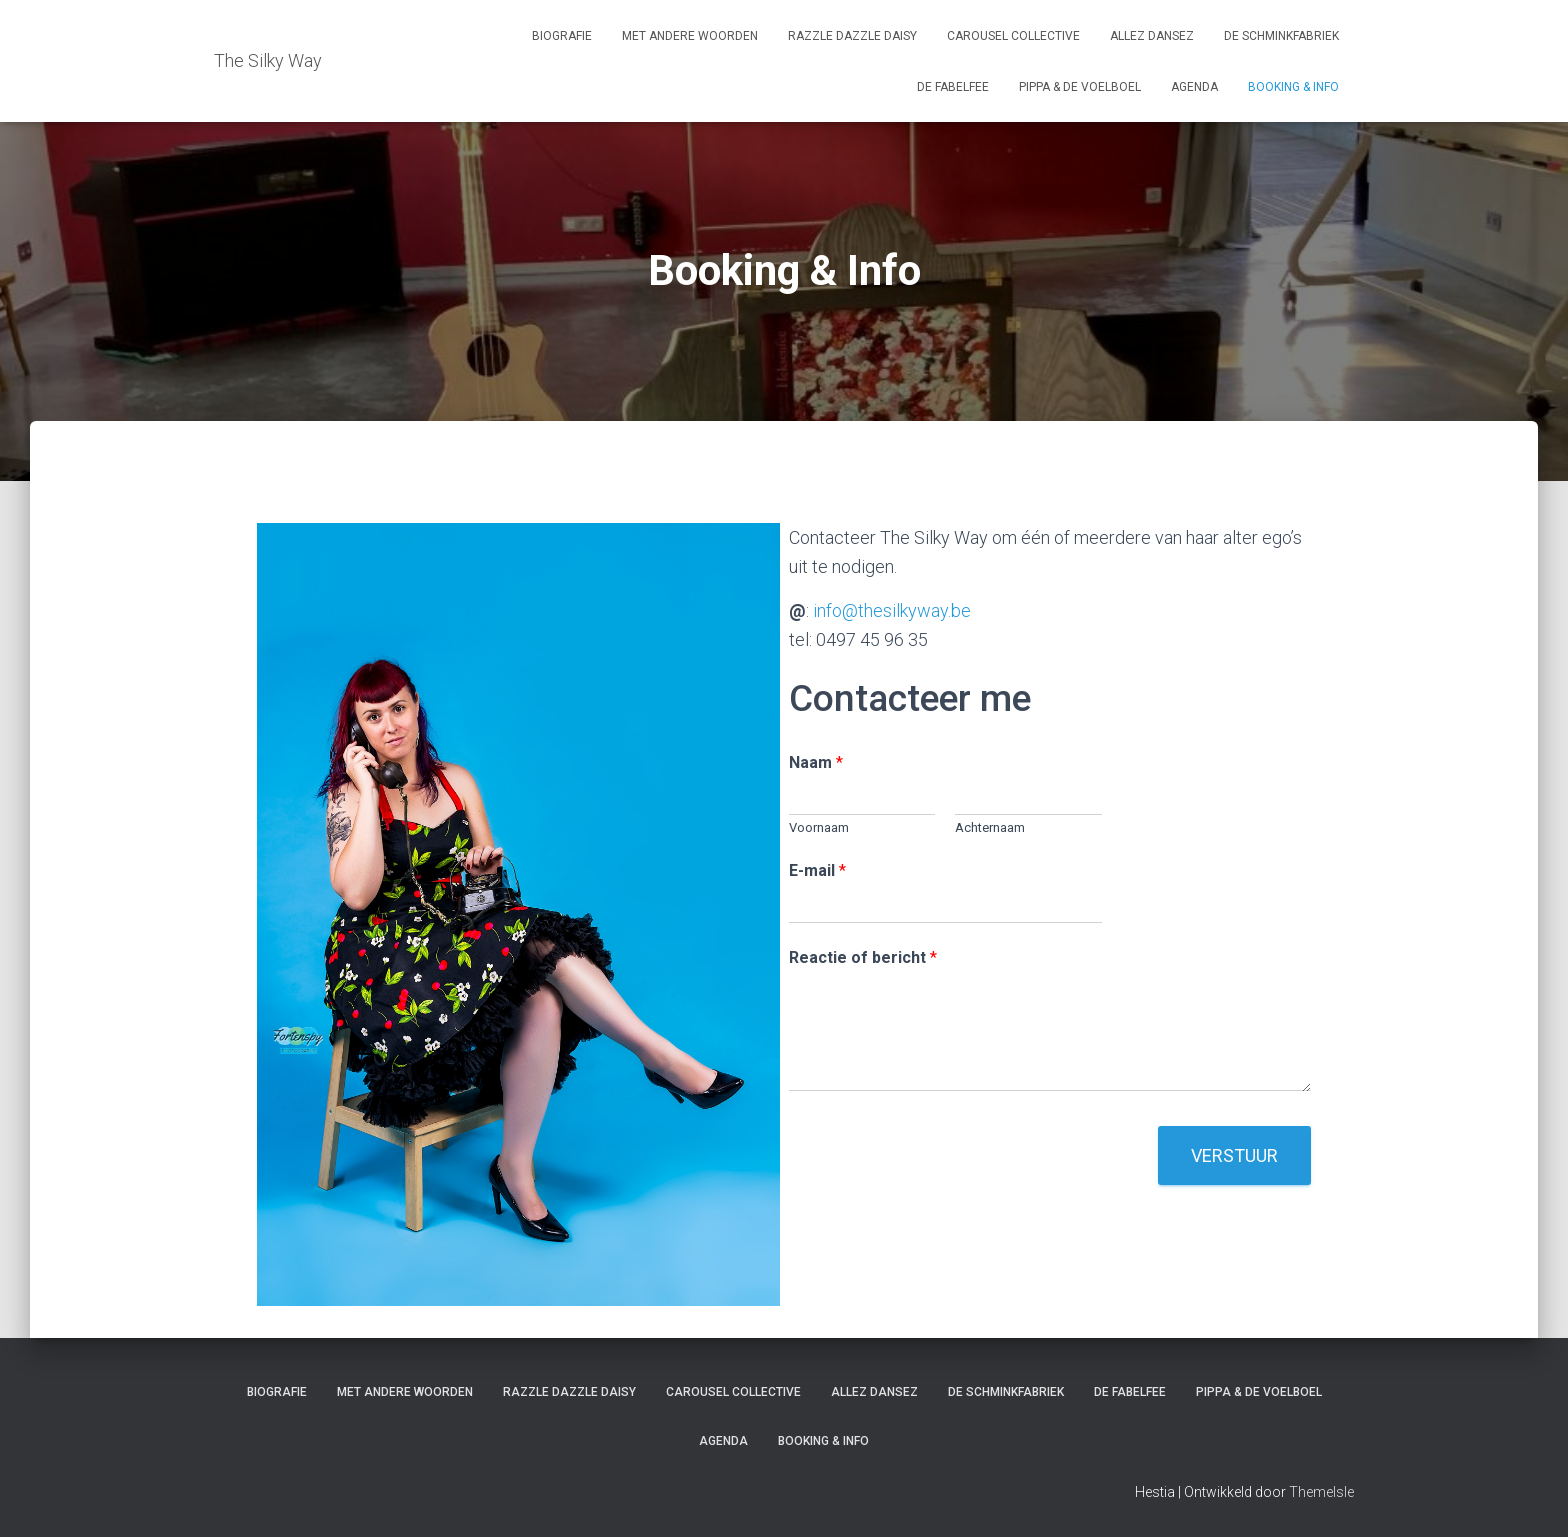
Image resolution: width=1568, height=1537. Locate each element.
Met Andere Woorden (690, 36)
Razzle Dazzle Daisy (852, 36)
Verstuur (1234, 1155)
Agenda (1194, 87)
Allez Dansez (1152, 36)
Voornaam (819, 827)
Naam (816, 762)
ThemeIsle (1321, 1492)
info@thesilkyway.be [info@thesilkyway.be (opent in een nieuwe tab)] (892, 610)
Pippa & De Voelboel (1080, 87)
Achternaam (990, 827)
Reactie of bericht (863, 957)
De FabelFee (953, 87)
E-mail (817, 870)
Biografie (562, 36)
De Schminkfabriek (1281, 36)
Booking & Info (1293, 87)
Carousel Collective (1013, 36)
